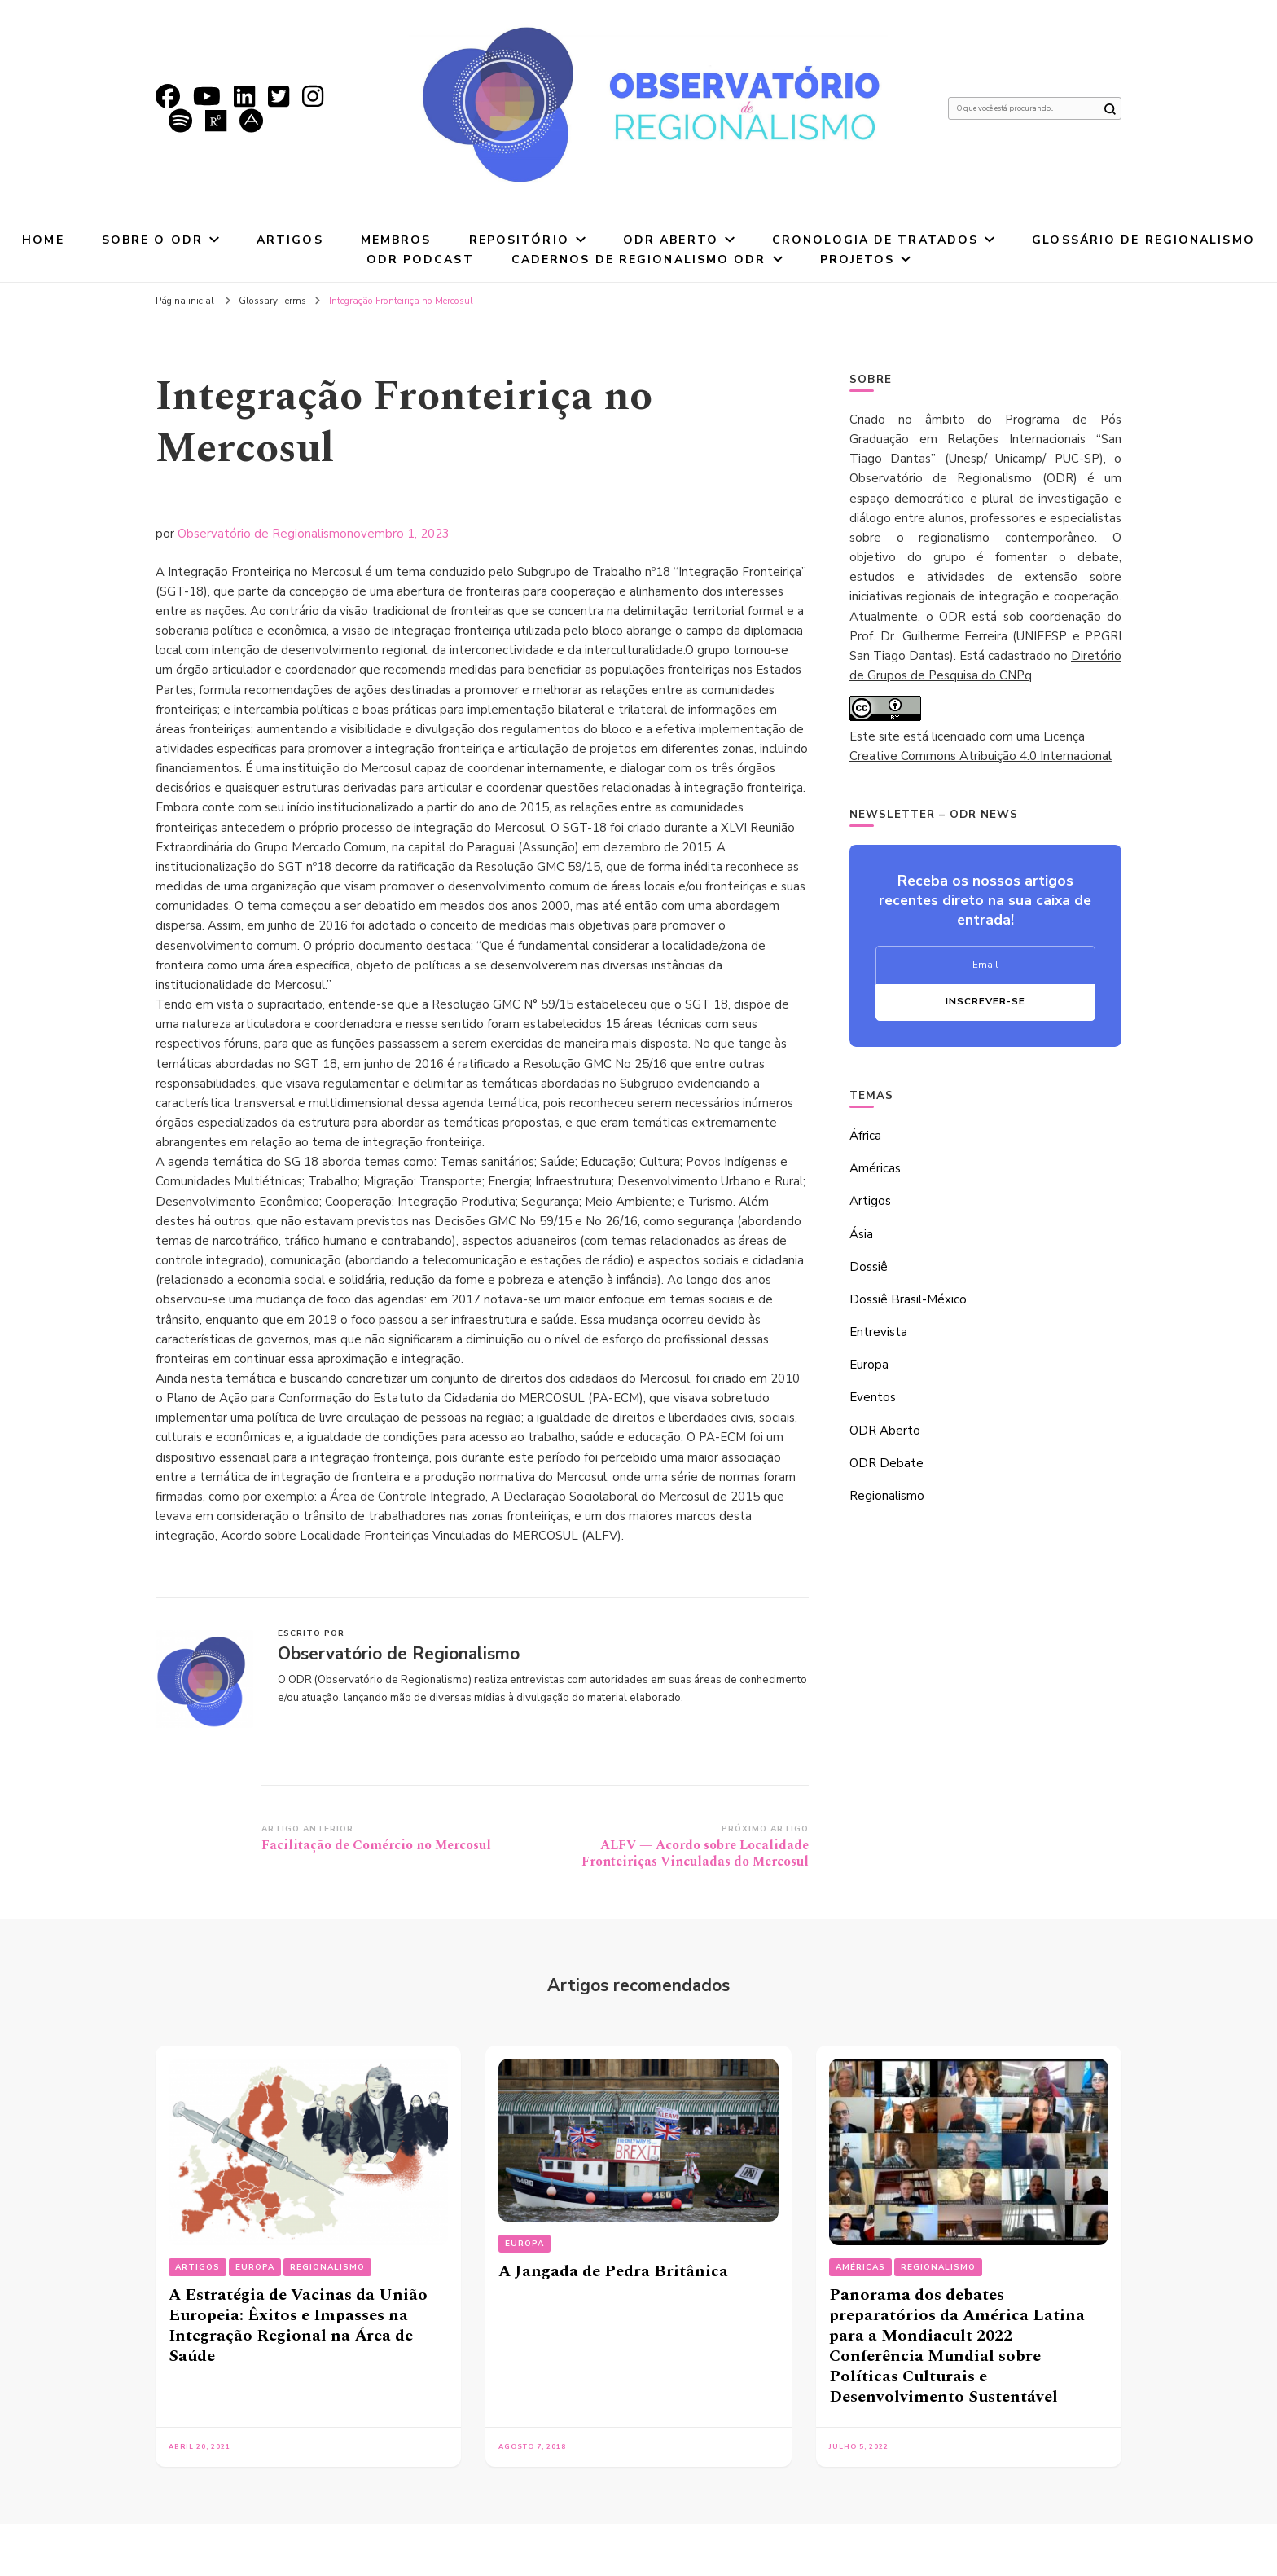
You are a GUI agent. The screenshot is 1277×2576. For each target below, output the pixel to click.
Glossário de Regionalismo (1143, 240)
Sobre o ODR (152, 240)
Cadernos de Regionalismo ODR (638, 259)
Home (43, 240)
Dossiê (868, 1267)
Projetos (857, 259)
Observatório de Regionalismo (262, 533)
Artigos (290, 240)
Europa (869, 1364)
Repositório (519, 240)
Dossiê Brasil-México (908, 1299)
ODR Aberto (670, 240)
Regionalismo (886, 1496)
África (865, 1136)
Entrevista (878, 1332)
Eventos (872, 1397)
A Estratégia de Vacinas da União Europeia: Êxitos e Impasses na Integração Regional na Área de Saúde (298, 2325)
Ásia (861, 1234)
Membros (396, 240)
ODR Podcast (420, 259)
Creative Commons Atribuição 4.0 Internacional (980, 756)
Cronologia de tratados (875, 240)
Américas (875, 1168)
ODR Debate (886, 1463)
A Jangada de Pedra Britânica (613, 2271)
